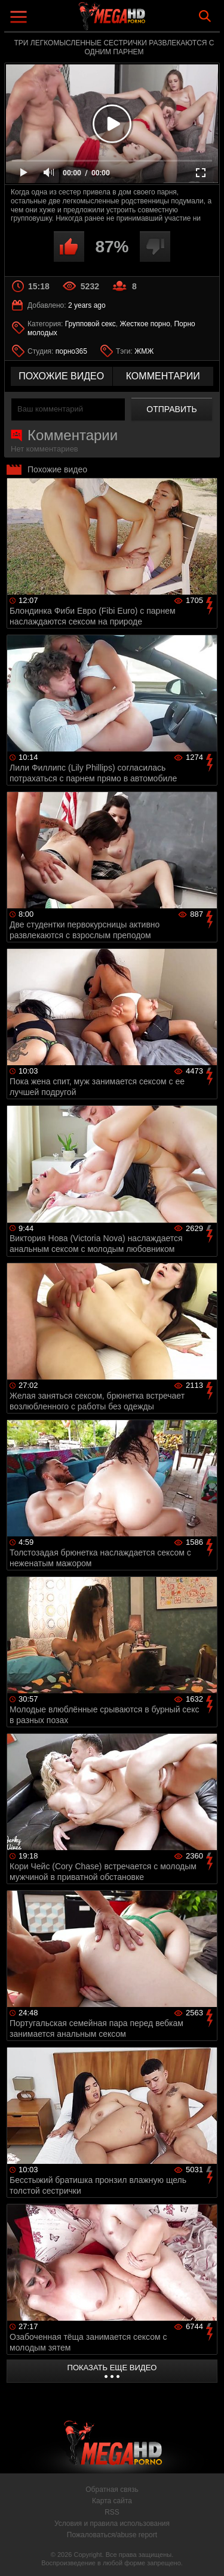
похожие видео (61, 376)
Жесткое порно (144, 324)
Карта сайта (112, 2501)
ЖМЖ (144, 351)
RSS (112, 2512)
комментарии (163, 376)
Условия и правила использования (112, 2523)
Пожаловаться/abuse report (112, 2535)
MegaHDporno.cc (145, 20)
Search (205, 16)
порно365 (71, 351)
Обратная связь (111, 2489)
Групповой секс (90, 324)
